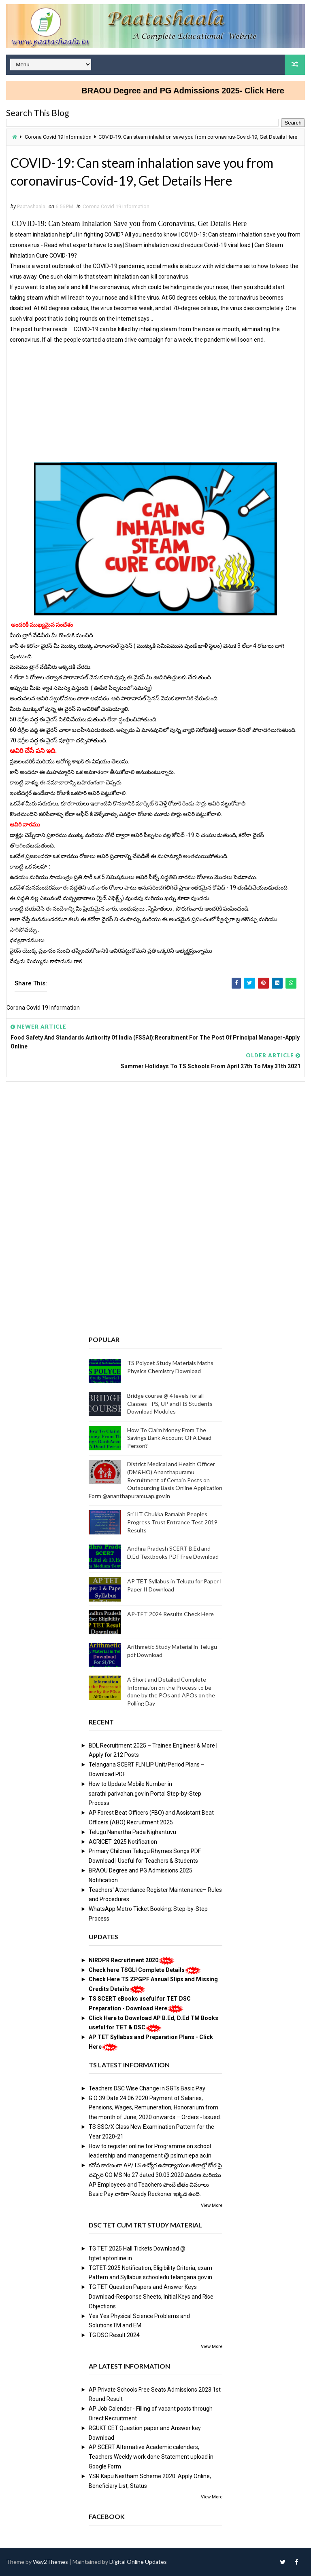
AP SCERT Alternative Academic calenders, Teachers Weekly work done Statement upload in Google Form (151, 2457)
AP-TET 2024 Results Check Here (170, 1613)
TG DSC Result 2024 (114, 2335)
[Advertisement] (155, 401)
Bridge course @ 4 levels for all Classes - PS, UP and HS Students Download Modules (170, 1403)
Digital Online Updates (138, 2561)
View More (211, 2205)
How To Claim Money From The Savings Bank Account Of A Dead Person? (169, 1437)
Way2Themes (50, 2561)
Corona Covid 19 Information (58, 137)
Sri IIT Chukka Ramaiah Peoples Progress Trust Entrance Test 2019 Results (172, 1522)
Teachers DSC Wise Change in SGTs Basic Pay (147, 2088)
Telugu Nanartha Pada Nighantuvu (132, 1832)
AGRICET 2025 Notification (123, 1841)
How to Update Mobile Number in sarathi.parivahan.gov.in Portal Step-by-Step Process (145, 1794)
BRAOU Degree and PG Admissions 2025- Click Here (201, 90)
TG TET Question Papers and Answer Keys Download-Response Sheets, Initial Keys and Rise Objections (151, 2297)
